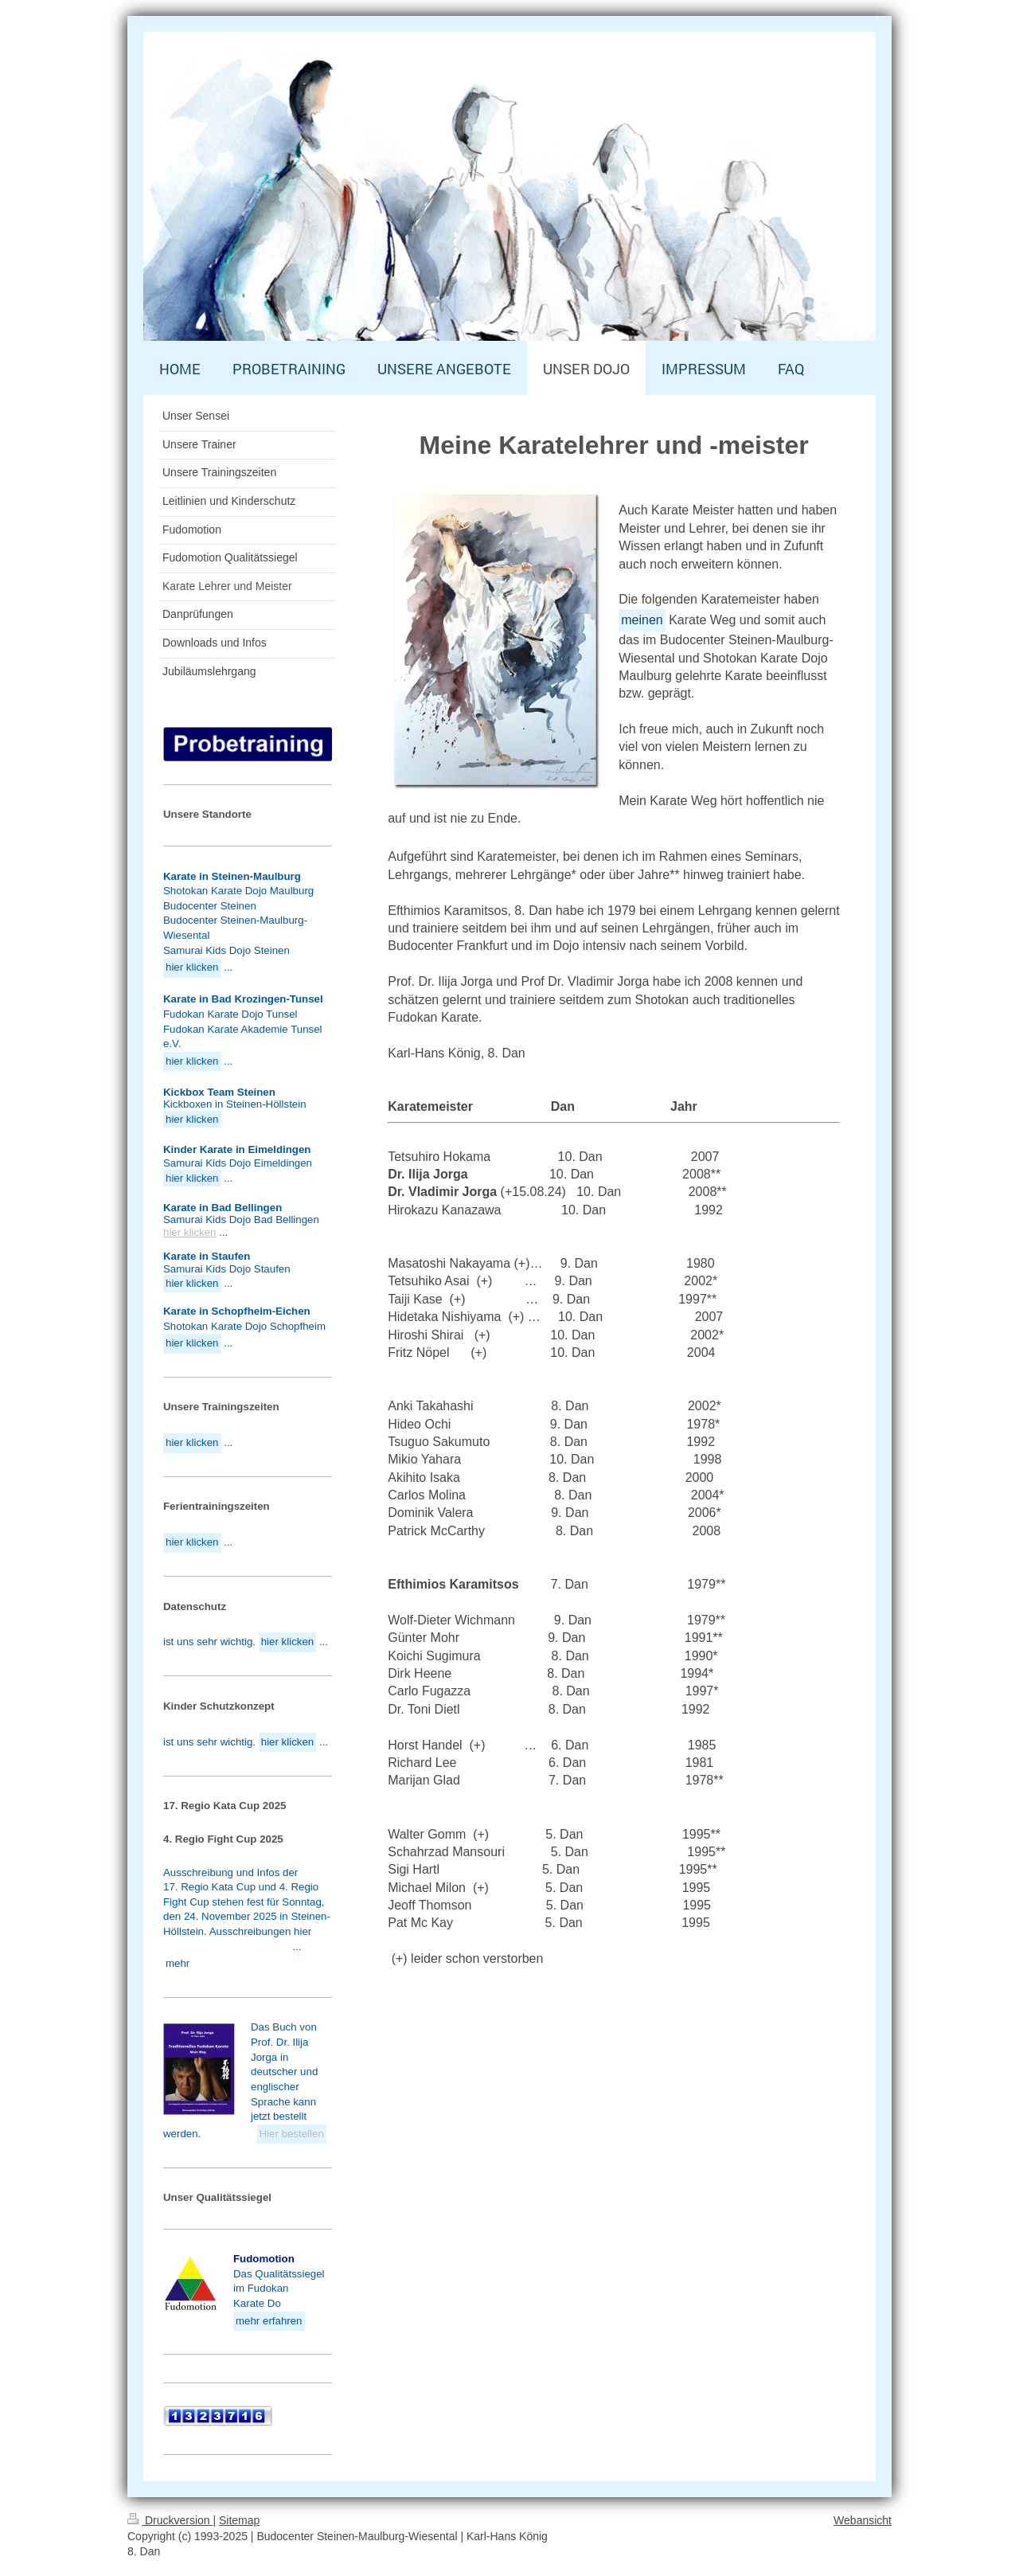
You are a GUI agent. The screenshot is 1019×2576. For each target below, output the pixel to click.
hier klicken (190, 1232)
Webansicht (863, 2520)
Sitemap (239, 2520)
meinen (641, 620)
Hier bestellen (292, 2134)
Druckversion (170, 2520)
